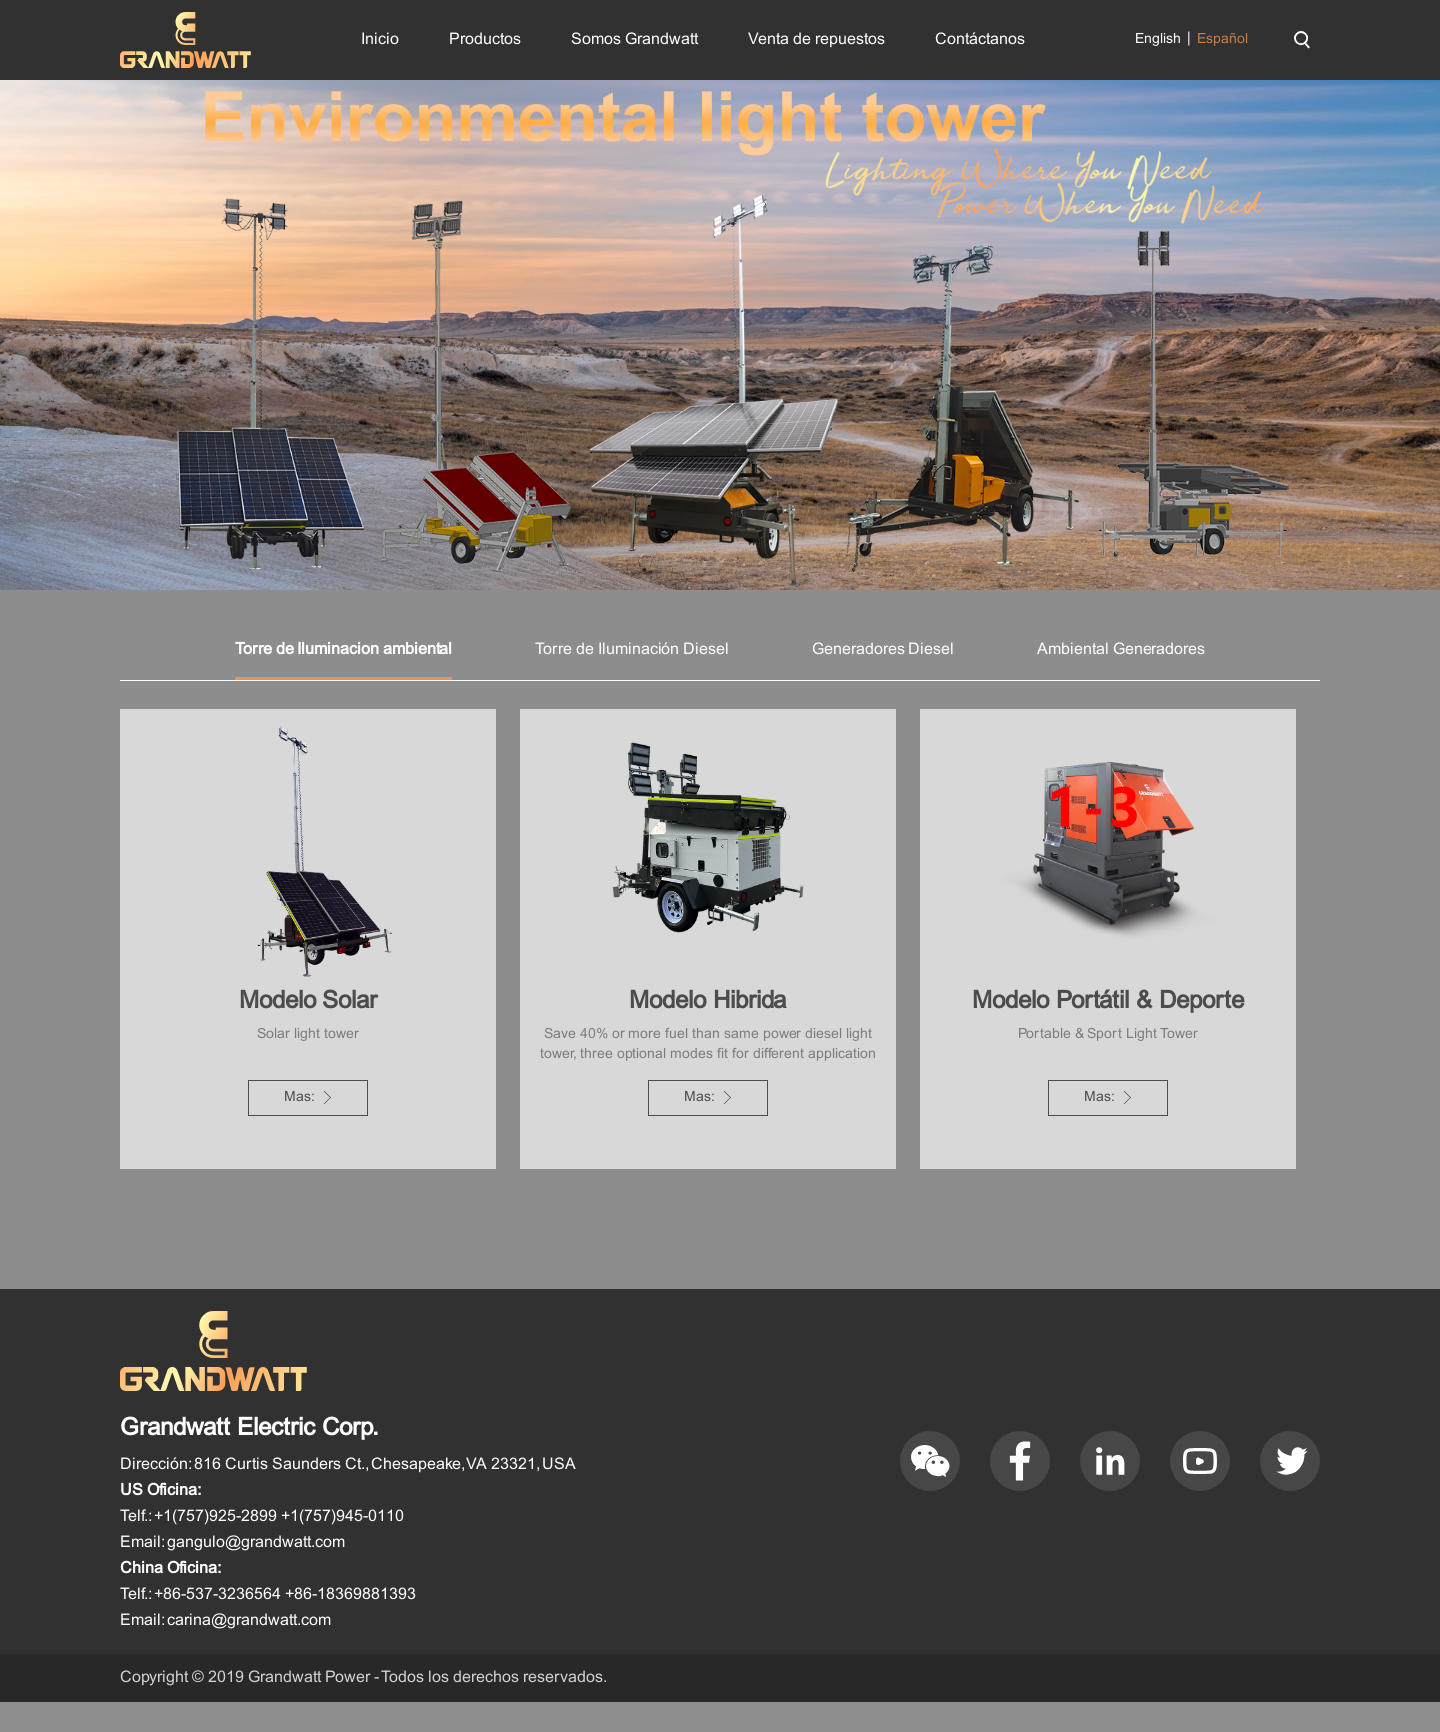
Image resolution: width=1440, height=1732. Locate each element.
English (1158, 39)
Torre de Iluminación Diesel (632, 679)
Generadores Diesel (883, 679)
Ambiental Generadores (1121, 679)
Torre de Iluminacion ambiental (344, 679)
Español (1222, 39)
